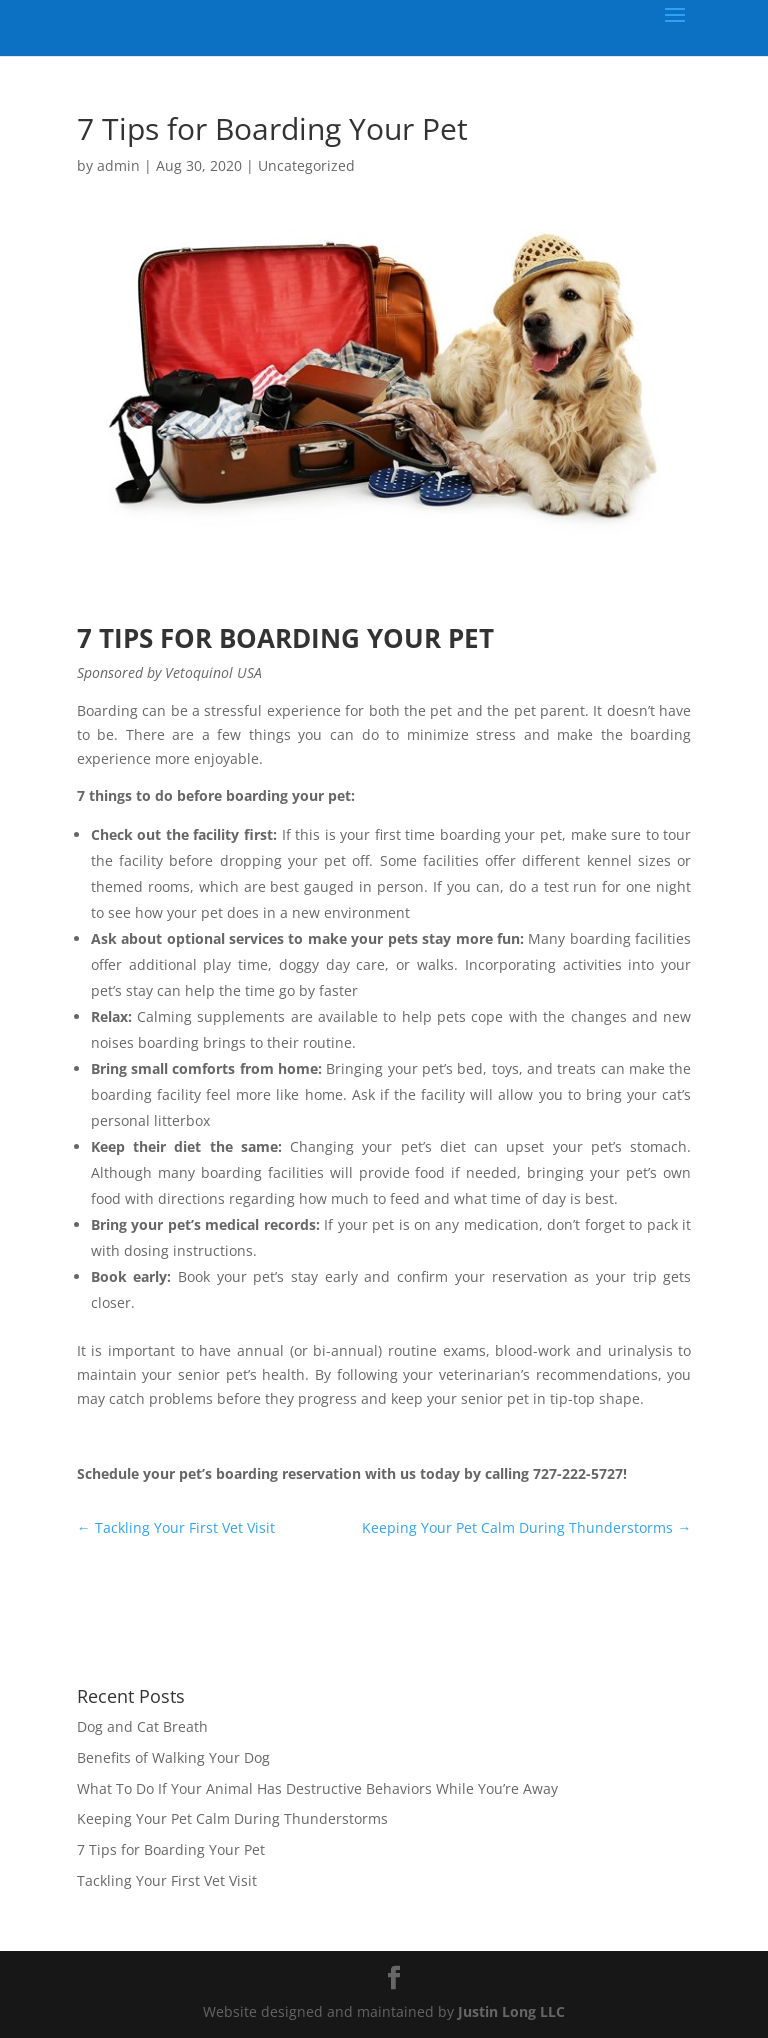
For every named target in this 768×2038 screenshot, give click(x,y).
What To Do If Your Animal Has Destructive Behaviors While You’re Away (317, 1788)
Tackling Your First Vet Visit (167, 1880)
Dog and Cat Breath (142, 1726)
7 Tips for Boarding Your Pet (171, 1849)
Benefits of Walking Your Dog (173, 1757)
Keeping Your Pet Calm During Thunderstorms (232, 1818)
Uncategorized (306, 165)
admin (118, 165)
